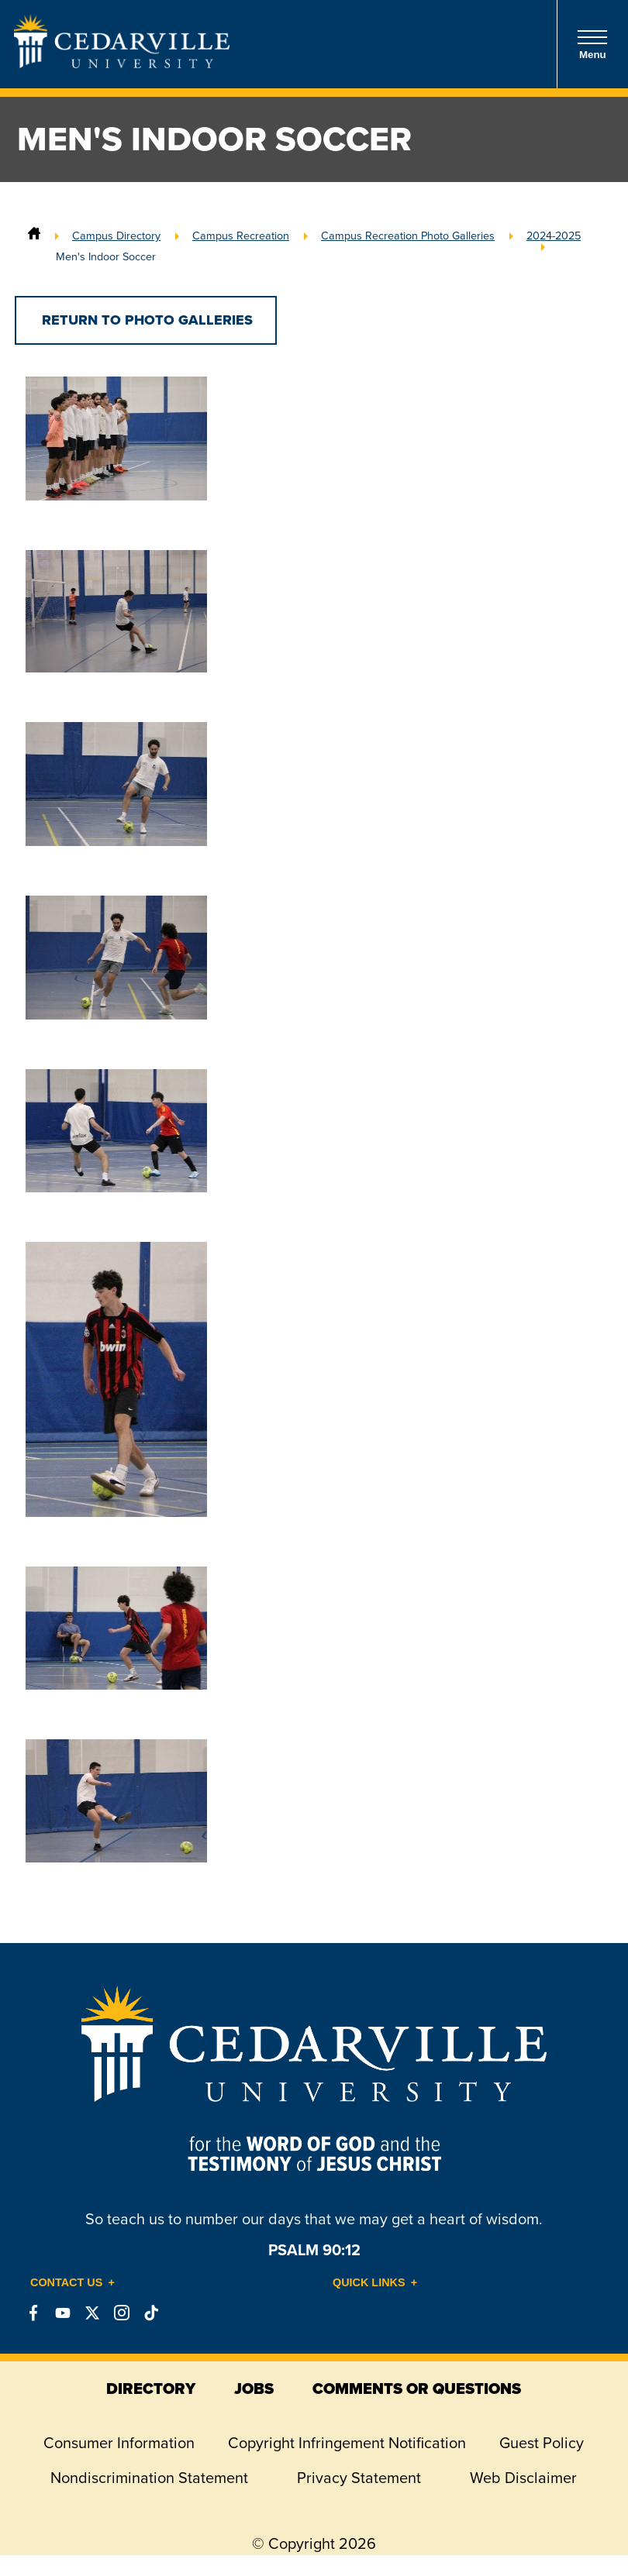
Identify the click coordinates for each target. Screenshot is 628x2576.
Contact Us (66, 2282)
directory (150, 2388)
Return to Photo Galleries (145, 320)
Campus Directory (116, 235)
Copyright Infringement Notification (347, 2442)
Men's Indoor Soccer (106, 256)
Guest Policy (541, 2442)
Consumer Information (119, 2442)
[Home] (34, 235)
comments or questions (416, 2388)
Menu (592, 44)
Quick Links (369, 2282)
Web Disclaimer (523, 2477)
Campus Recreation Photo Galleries (408, 235)
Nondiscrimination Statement (149, 2477)
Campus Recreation (240, 235)
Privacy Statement (359, 2477)
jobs (254, 2388)
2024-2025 (553, 235)
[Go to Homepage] (121, 63)
